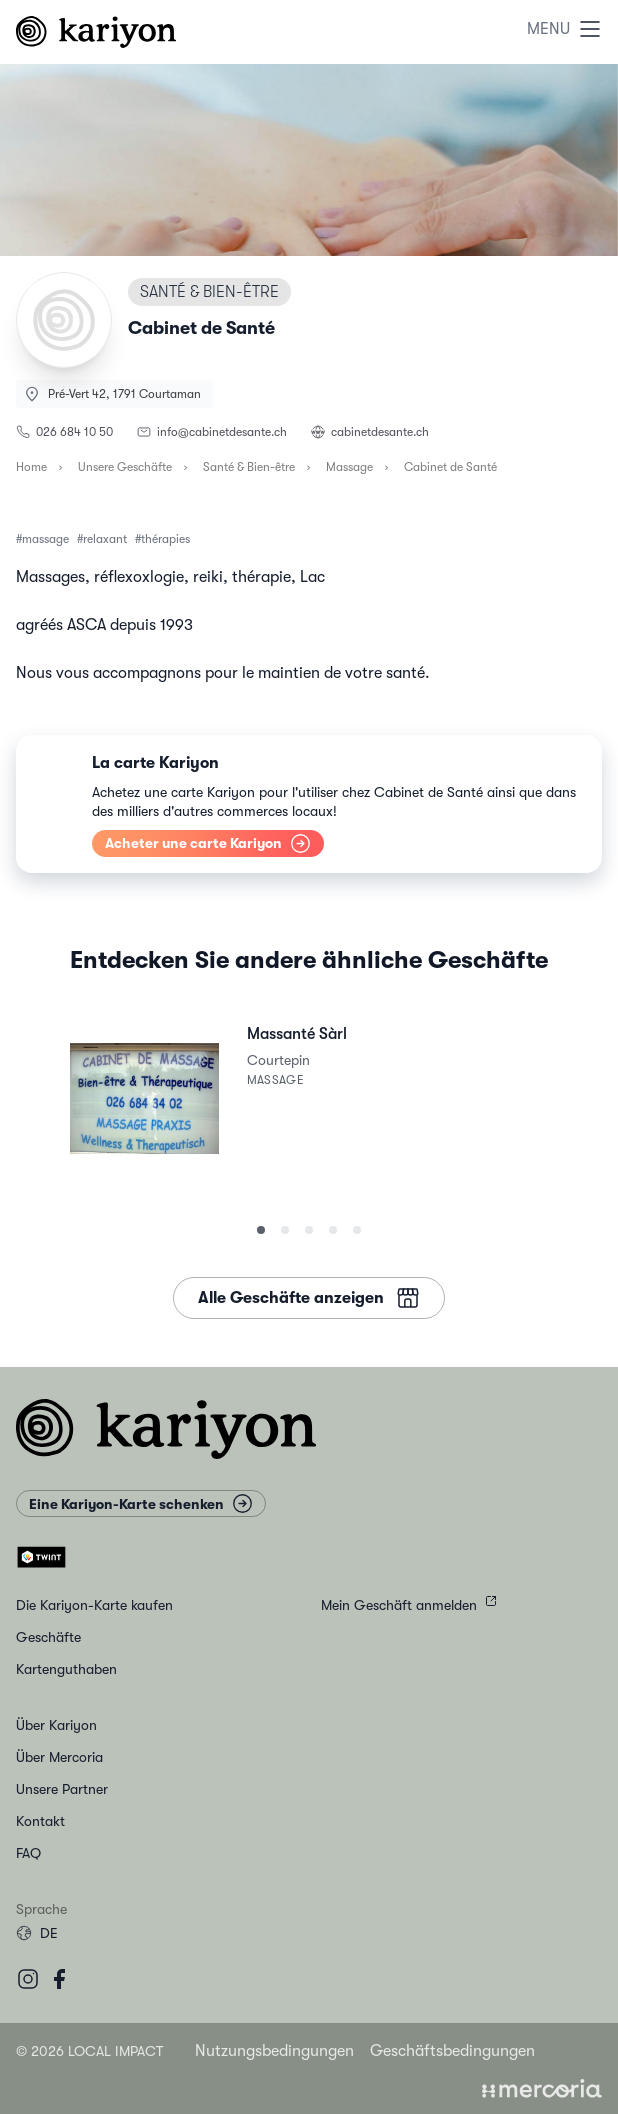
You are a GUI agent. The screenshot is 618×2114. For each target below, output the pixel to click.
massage (45, 539)
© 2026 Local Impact (89, 2051)
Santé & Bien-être (249, 467)
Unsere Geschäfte (125, 467)
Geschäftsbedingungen (452, 2051)
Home (31, 467)
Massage (349, 467)
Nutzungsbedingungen (274, 2051)
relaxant (105, 539)
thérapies (165, 539)
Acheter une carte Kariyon (208, 842)
